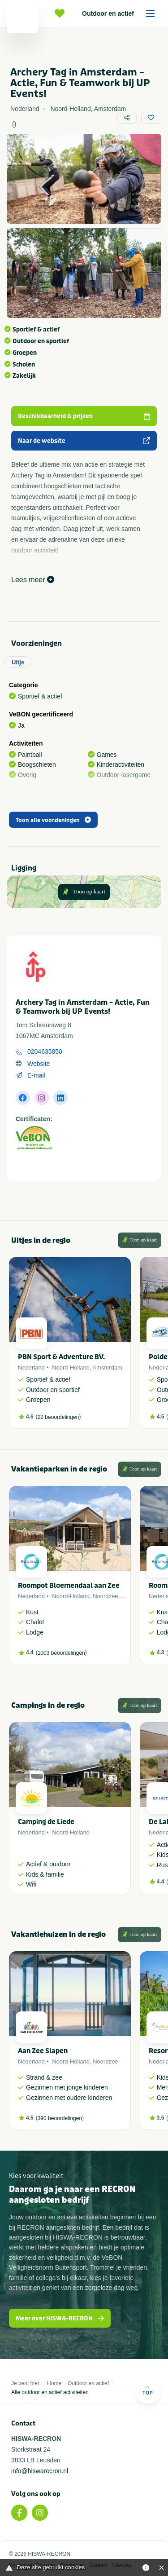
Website (38, 1063)
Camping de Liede (46, 1821)
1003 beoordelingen (61, 1653)
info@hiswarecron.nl (39, 2470)
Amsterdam (107, 1367)
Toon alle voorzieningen (53, 820)
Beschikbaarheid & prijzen (84, 416)
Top (147, 2390)
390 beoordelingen (60, 2118)
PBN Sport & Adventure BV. (61, 1356)
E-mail (36, 1075)
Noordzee (105, 1596)
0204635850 (44, 1051)
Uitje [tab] (18, 662)
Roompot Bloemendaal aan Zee (69, 1585)
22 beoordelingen (58, 1417)
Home (54, 2383)
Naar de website (84, 441)
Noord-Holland (71, 1367)
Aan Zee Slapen (43, 2050)
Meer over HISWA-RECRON (60, 2318)
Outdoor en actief (121, 13)
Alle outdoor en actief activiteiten (50, 2392)
